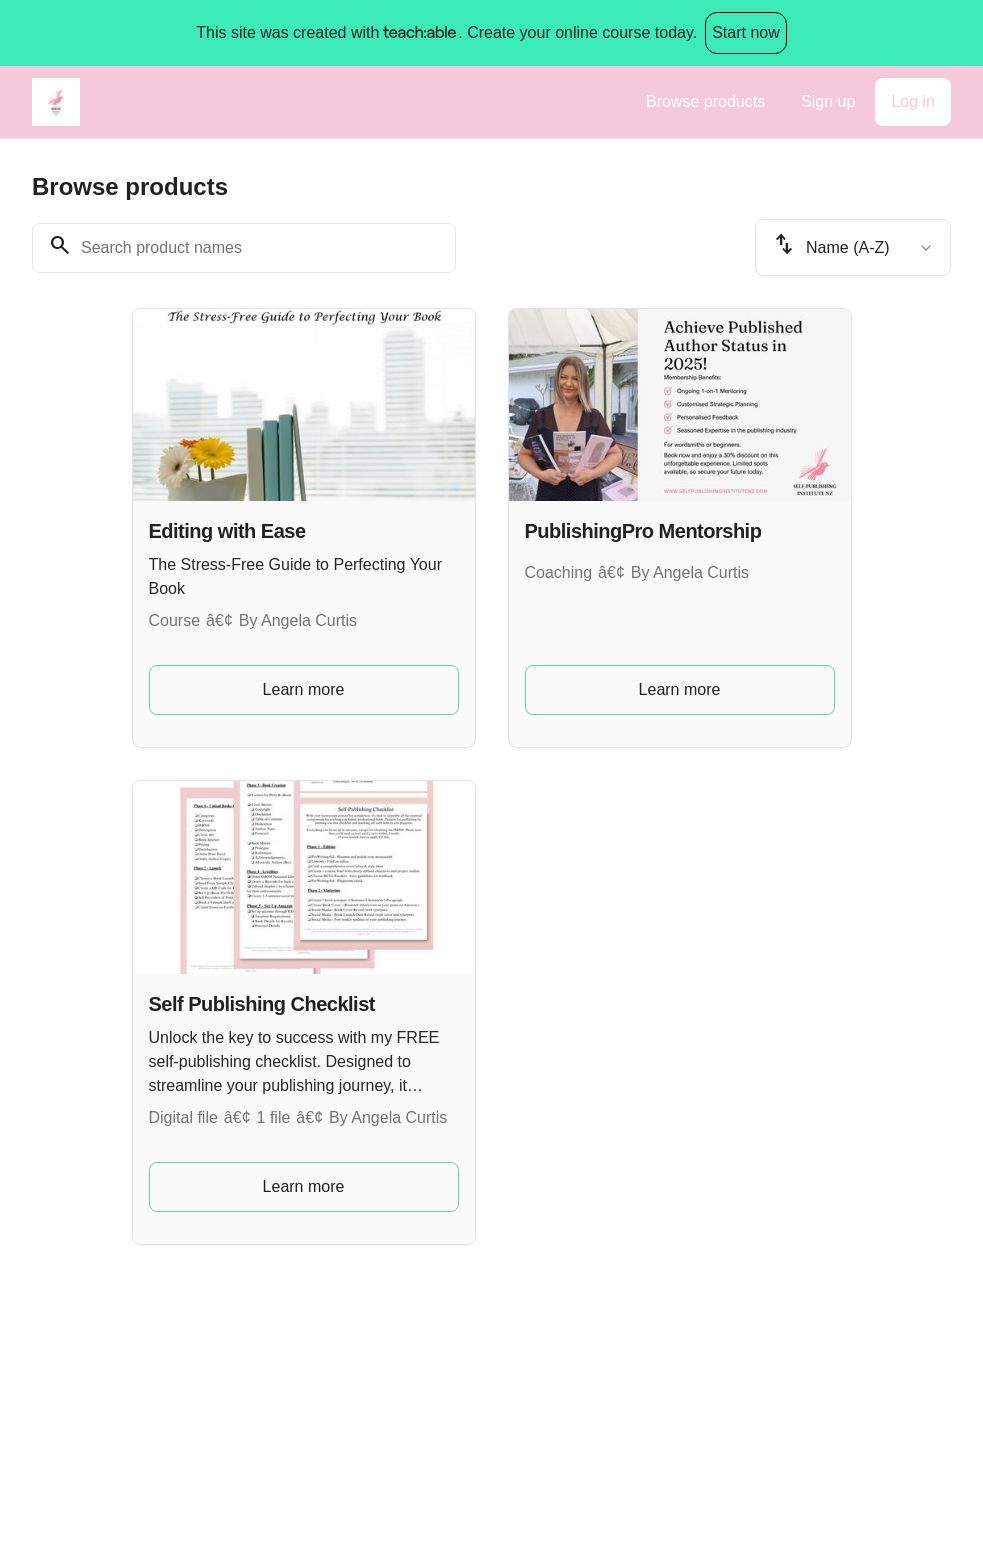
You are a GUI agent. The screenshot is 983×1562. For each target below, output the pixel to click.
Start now (746, 32)
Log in (913, 101)
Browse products (705, 101)
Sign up (828, 101)
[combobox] (853, 247)
